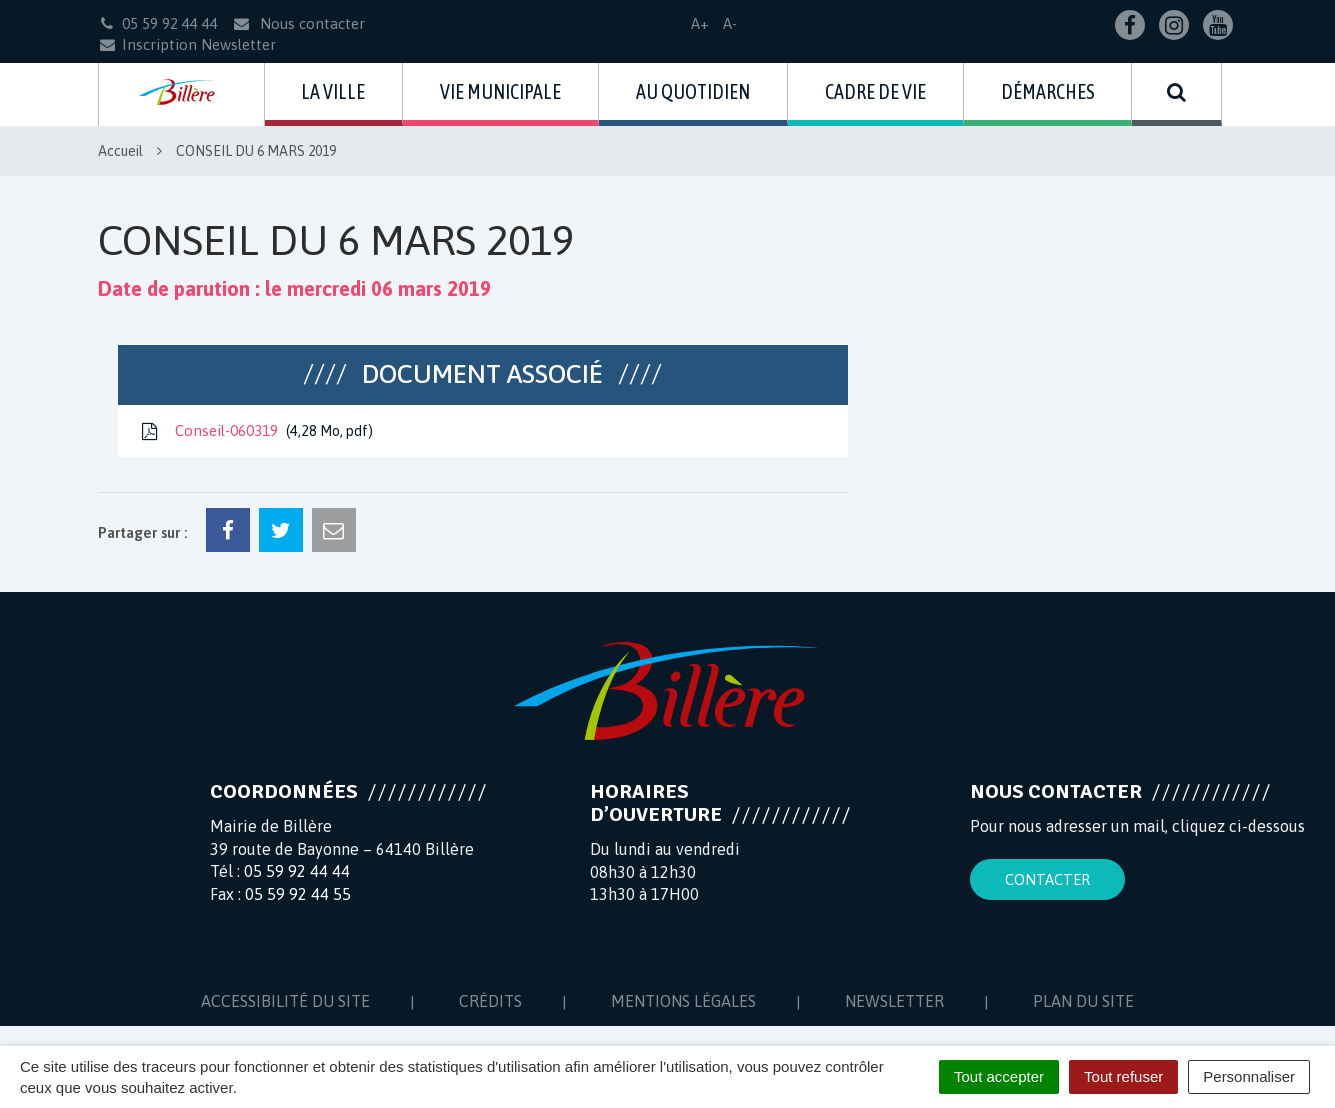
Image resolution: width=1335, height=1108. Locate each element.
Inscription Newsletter (187, 44)
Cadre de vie (875, 91)
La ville (333, 91)
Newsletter (894, 1001)
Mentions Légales (683, 1001)
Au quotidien (693, 91)
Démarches (1048, 91)
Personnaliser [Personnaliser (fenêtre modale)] (1249, 1076)
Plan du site (1083, 1001)
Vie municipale (500, 91)
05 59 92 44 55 (298, 894)
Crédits (490, 1001)
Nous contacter (298, 23)
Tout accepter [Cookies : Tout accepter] (999, 1076)
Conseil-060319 (255, 431)
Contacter (1047, 879)
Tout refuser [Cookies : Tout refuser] (1123, 1076)
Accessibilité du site (285, 1001)
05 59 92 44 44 (297, 871)
